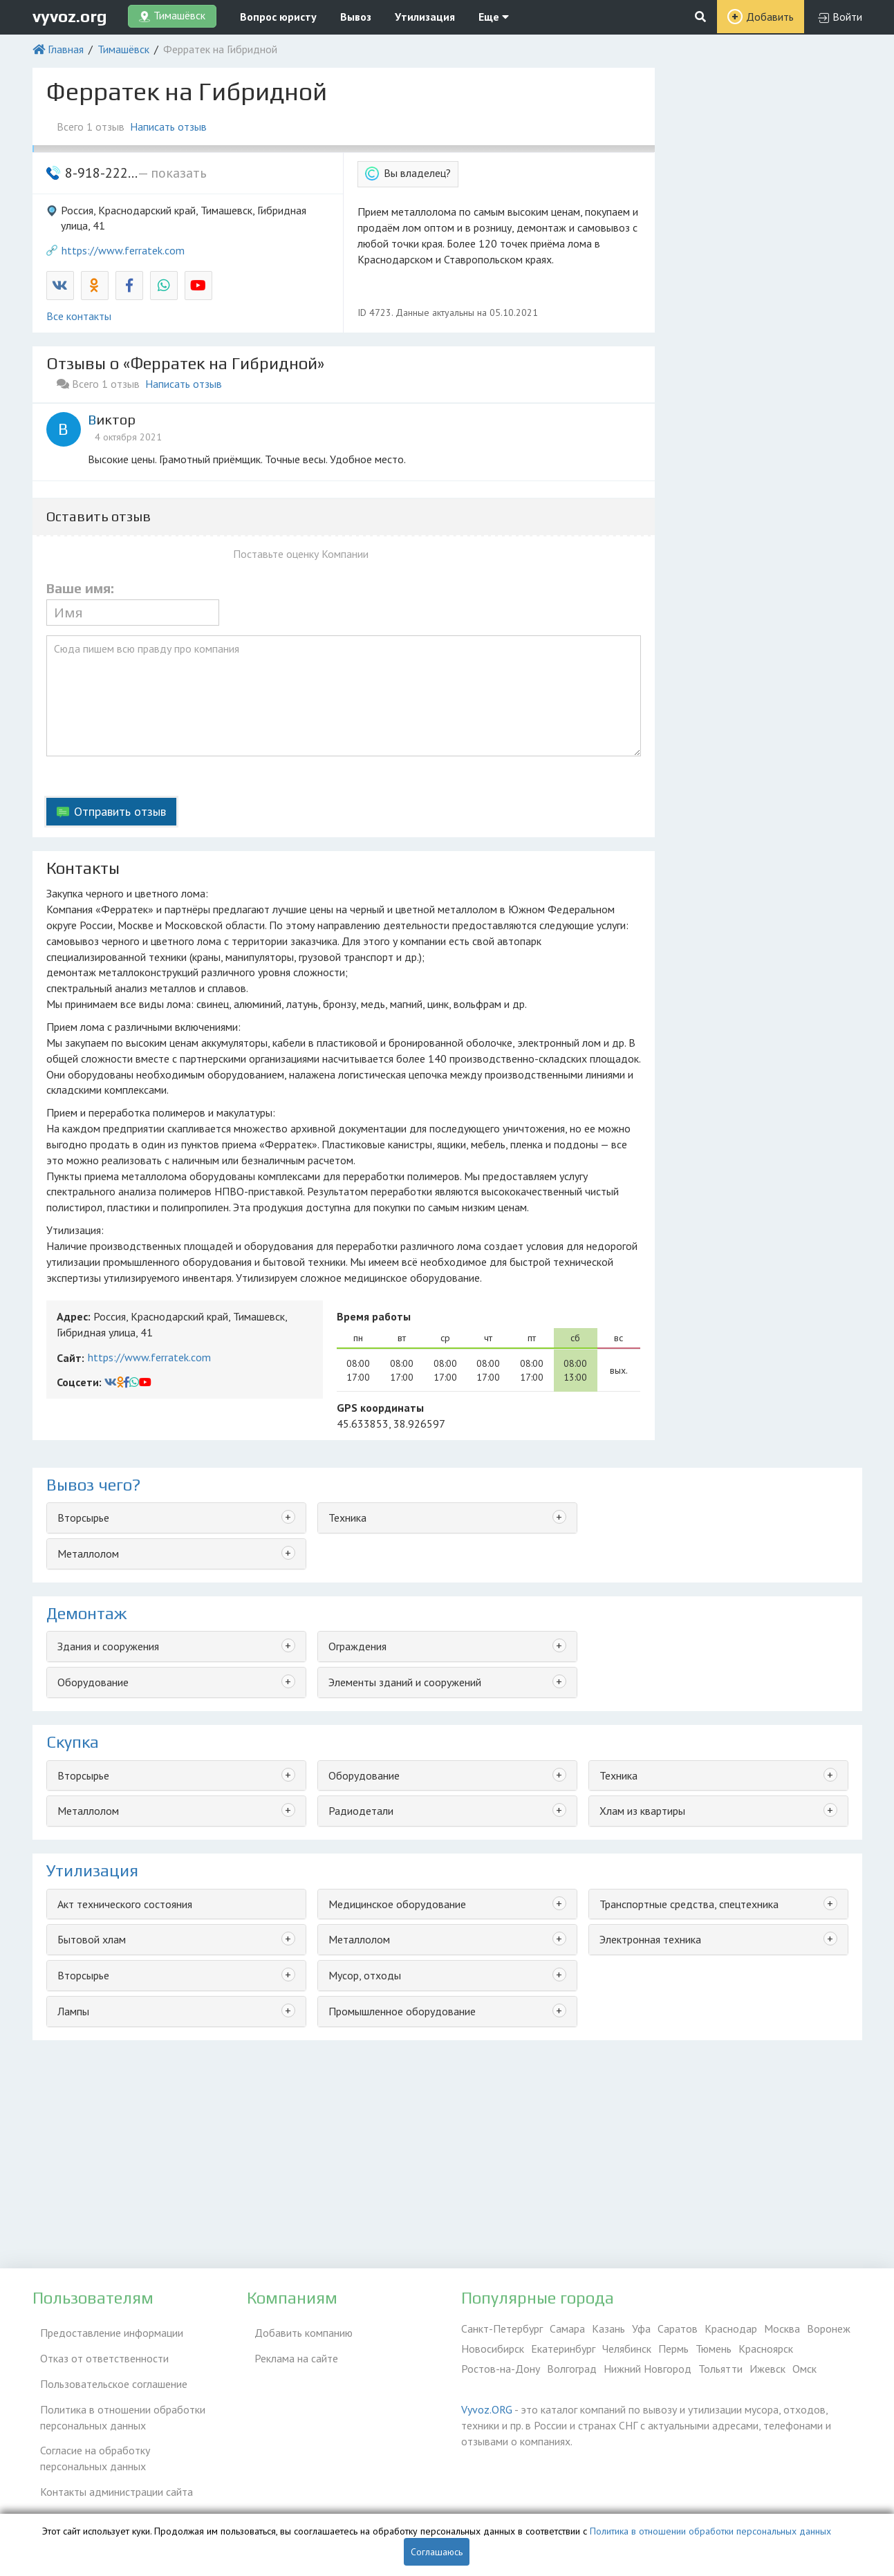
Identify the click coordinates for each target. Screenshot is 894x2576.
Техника (347, 1517)
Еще (493, 17)
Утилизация (425, 17)
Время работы (374, 1316)
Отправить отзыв (120, 811)
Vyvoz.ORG (486, 2409)
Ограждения (357, 1646)
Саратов (678, 2328)
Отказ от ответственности (96, 2348)
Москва (782, 2328)
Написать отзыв (176, 126)
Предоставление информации (104, 2328)
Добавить (770, 17)
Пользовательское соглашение (106, 2369)
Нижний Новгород (647, 2369)
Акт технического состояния (124, 1904)
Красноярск (765, 2348)
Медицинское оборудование (397, 1904)
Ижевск (767, 2369)
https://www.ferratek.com (123, 250)
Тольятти (720, 2369)
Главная (66, 49)
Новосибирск (492, 2348)
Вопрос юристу (278, 17)
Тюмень (714, 2348)
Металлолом (88, 1553)
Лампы (73, 2011)
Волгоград (572, 2369)
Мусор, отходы (364, 1975)
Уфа (641, 2328)
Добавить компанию (296, 2328)
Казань (608, 2328)
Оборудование (93, 1682)
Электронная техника (650, 1939)
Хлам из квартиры (642, 1811)
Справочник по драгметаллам (103, 2500)
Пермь (673, 2348)
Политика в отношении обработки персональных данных (115, 2396)
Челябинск (626, 2348)
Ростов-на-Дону (500, 2369)
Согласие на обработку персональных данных (122, 2432)
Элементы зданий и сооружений (404, 1682)
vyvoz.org (69, 16)
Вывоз (355, 17)
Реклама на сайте (288, 2348)
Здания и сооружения (108, 1646)
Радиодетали (360, 1811)
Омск (804, 2369)
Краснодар (731, 2328)
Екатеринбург (563, 2348)
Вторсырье (83, 1517)
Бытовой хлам (91, 1939)
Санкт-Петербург (502, 2328)
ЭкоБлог (51, 2480)
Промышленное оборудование (402, 2011)
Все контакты (78, 316)
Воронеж (828, 2328)
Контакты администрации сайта (108, 2460)
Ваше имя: (80, 588)
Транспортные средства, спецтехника (689, 1904)
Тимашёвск (123, 49)
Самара (567, 2328)
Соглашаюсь (437, 2552)
